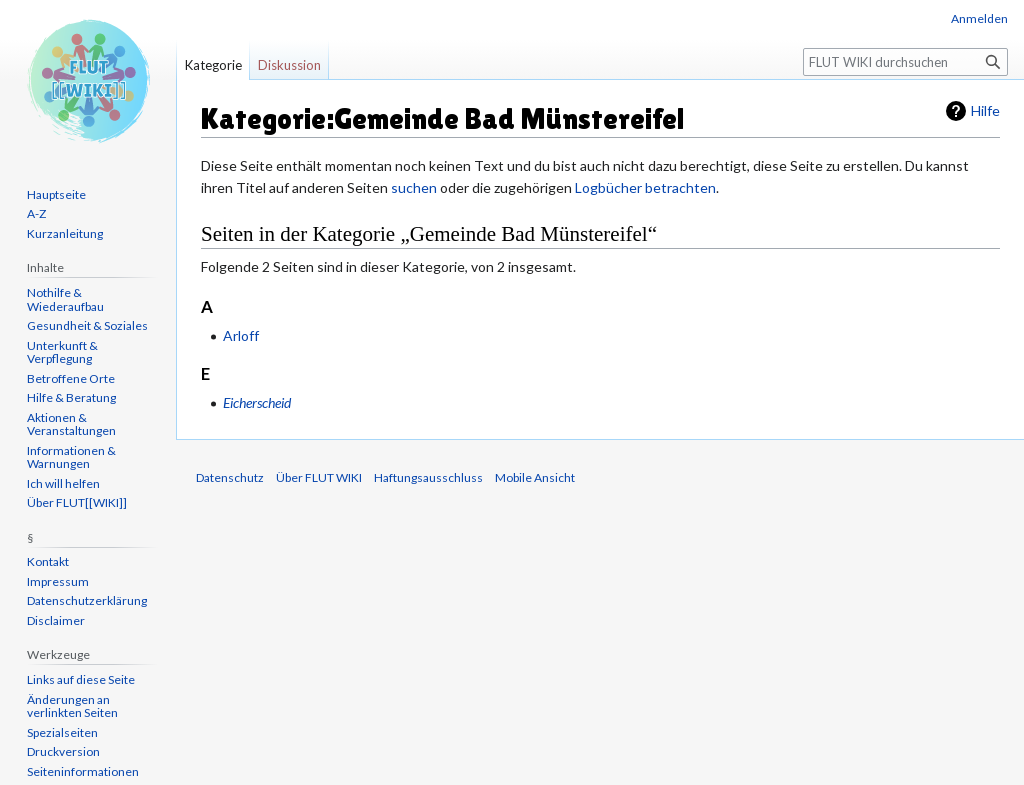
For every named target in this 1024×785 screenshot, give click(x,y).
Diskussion (289, 65)
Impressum (58, 581)
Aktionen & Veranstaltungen (71, 424)
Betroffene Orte (71, 378)
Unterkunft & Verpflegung (62, 352)
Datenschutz (230, 477)
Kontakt (48, 561)
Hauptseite (56, 194)
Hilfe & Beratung (71, 397)
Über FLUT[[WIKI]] (77, 502)
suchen (414, 187)
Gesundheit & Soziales (87, 325)
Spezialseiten (62, 732)
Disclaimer (56, 620)
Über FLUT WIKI (319, 477)
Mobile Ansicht (535, 477)
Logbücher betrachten (645, 187)
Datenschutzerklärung (87, 600)
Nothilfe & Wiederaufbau (65, 299)
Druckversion (63, 751)
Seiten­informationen (83, 771)
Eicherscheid (257, 402)
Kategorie (213, 65)
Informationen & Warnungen (71, 457)
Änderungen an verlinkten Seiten (72, 706)
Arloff (241, 335)
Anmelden (979, 18)
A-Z (36, 213)
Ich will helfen (63, 483)
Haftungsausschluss (428, 477)
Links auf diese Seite (81, 679)
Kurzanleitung (65, 233)
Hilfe (985, 110)
